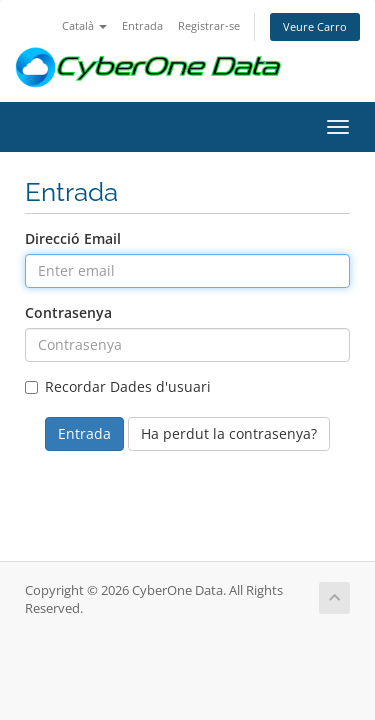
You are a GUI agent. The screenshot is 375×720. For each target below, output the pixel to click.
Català (84, 25)
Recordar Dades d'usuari (118, 386)
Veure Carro (315, 26)
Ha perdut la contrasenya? (229, 433)
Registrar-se (209, 25)
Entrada (142, 25)
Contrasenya (68, 312)
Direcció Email (73, 238)
